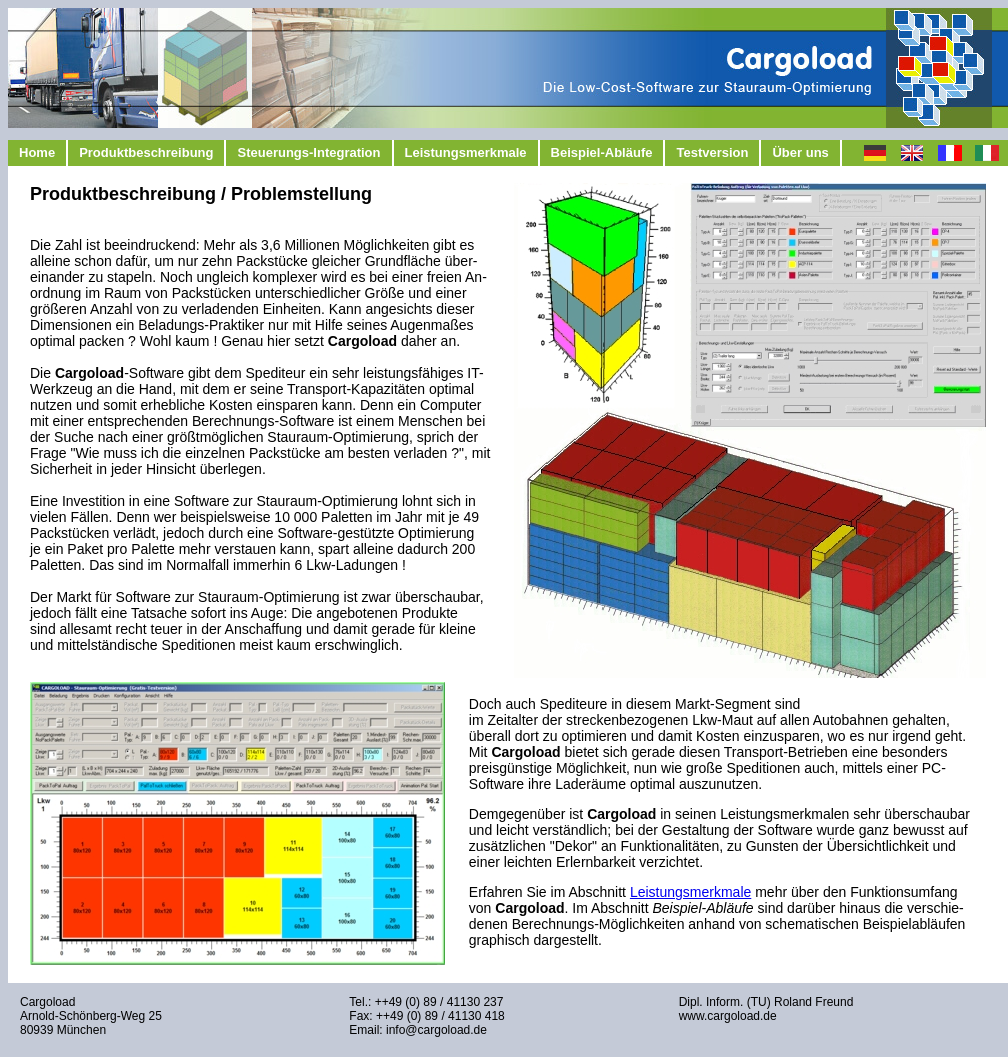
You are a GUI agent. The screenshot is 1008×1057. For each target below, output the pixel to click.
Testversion (712, 152)
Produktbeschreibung (146, 152)
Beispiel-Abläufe (602, 152)
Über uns (800, 152)
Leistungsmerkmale (466, 152)
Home (37, 152)
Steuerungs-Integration (308, 152)
